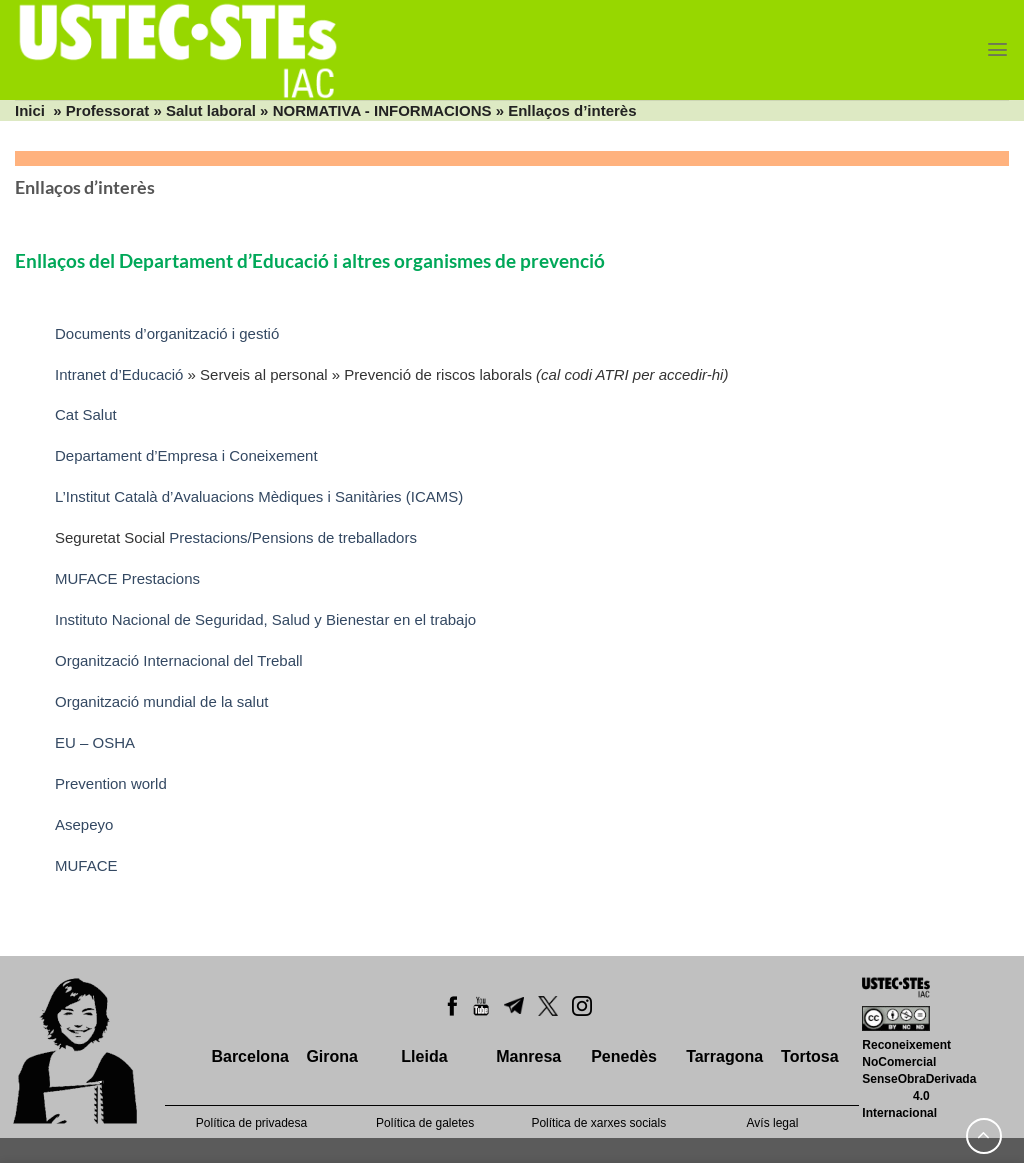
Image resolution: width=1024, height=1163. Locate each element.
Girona (332, 1056)
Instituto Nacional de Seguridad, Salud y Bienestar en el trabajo (265, 619)
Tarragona (724, 1056)
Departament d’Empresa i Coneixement (188, 455)
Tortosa (809, 1056)
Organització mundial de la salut (161, 701)
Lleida (424, 1056)
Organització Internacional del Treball (179, 660)
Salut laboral (211, 110)
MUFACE (86, 865)
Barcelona (249, 1056)
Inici (30, 110)
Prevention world (113, 783)
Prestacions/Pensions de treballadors (293, 537)
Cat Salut (88, 414)
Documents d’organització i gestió (167, 333)
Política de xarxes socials (598, 1123)
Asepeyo (86, 824)
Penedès (624, 1056)
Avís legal (773, 1123)
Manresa (528, 1056)
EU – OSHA (95, 742)
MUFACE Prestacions (127, 578)
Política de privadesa (251, 1123)
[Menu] (997, 49)
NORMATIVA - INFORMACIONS (382, 110)
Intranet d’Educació (119, 374)
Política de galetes (425, 1123)
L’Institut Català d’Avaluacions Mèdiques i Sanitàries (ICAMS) (259, 496)
